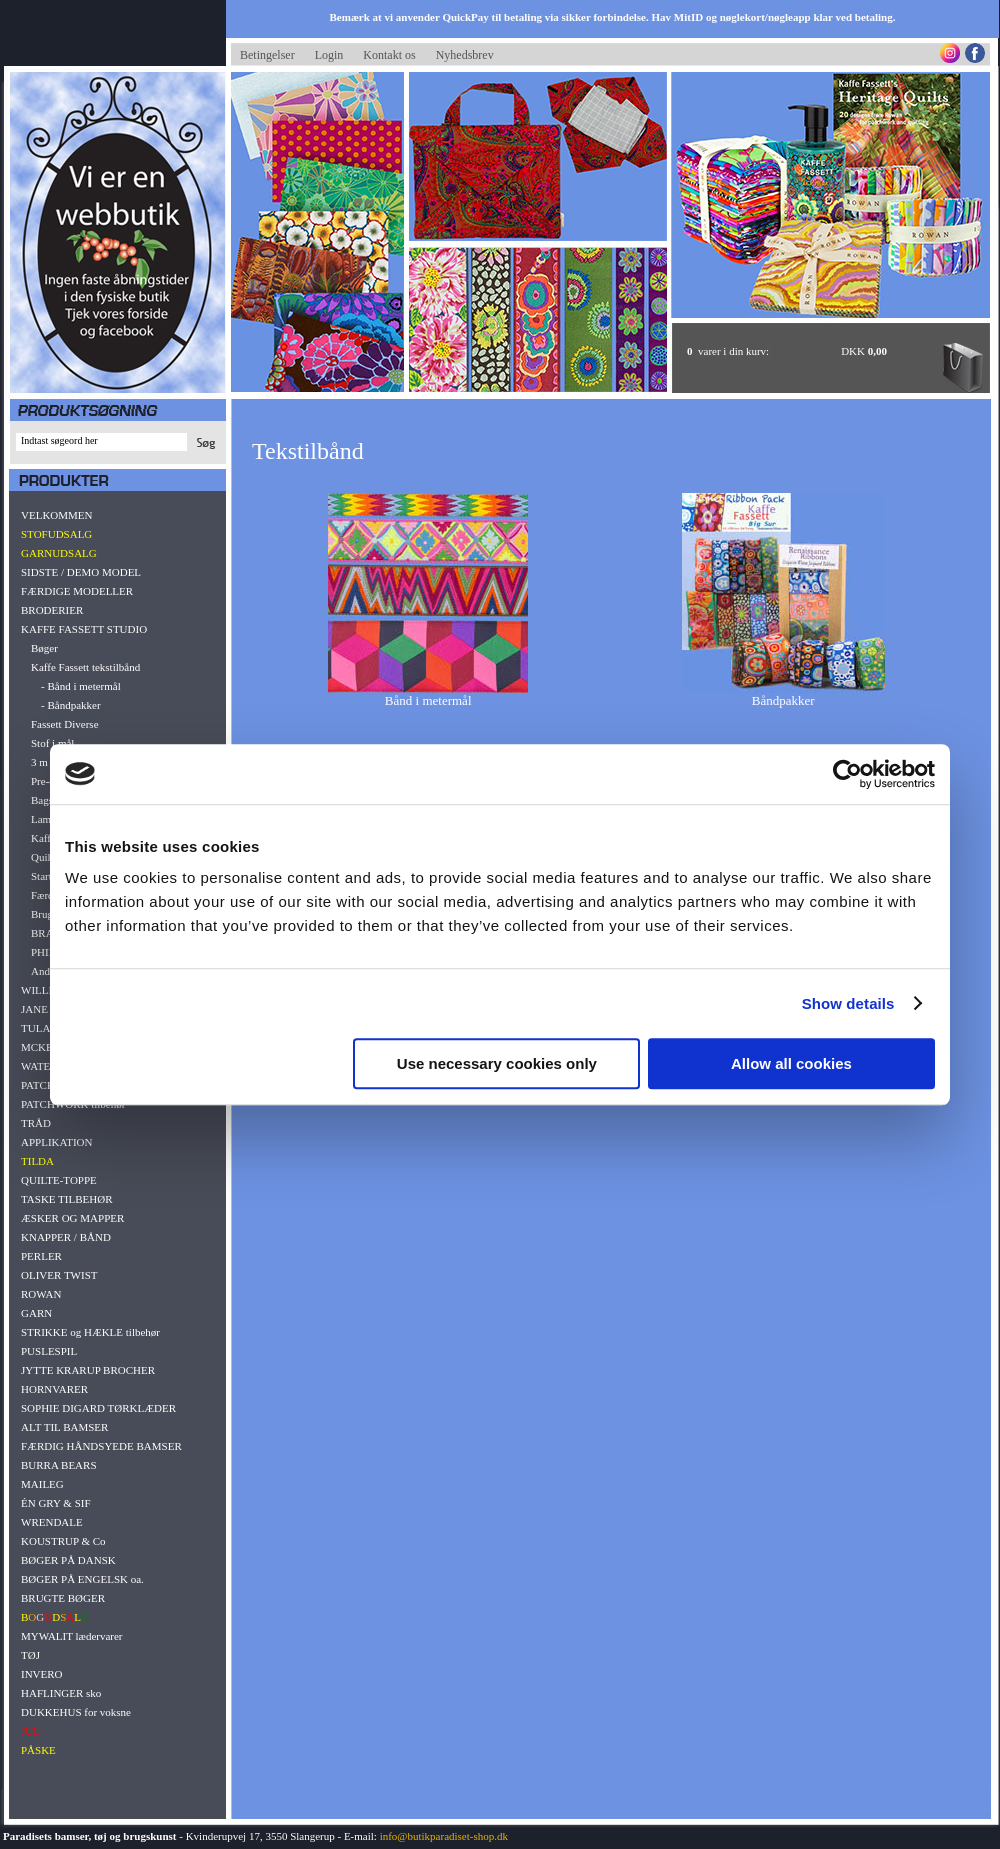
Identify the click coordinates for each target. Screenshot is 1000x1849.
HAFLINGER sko (61, 1693)
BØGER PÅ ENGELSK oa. (82, 1579)
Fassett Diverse (65, 724)
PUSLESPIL (49, 1351)
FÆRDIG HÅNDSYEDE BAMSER (101, 1446)
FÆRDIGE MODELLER (77, 591)
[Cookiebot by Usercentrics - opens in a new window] (847, 774)
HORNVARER (54, 1389)
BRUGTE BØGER (63, 1598)
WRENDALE (52, 1522)
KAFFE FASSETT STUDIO (84, 629)
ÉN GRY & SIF (56, 1503)
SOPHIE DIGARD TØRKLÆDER (98, 1408)
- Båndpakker (71, 705)
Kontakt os (389, 55)
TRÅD (36, 1123)
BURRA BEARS (59, 1465)
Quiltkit (48, 857)
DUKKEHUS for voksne (76, 1712)
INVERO (42, 1674)
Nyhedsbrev (465, 55)
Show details (848, 1003)
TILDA (37, 1161)
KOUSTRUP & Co (63, 1541)
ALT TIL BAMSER (64, 1427)
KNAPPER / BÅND (66, 1237)
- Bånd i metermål (81, 686)
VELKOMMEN (57, 515)
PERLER (41, 1256)
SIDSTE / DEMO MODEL (81, 572)
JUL (30, 1731)
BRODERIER (52, 610)
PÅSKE (38, 1750)
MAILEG (42, 1484)
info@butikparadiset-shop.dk (444, 1836)
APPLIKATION (57, 1142)
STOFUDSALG (56, 534)
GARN (36, 1313)
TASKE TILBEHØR (67, 1199)
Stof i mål (52, 743)
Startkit (47, 876)
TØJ (30, 1655)
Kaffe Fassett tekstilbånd (85, 667)
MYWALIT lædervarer (72, 1636)
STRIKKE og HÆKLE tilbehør (90, 1332)
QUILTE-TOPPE (59, 1180)
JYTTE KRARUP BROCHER (88, 1370)
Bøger (44, 648)
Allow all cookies (791, 1063)
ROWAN (41, 1294)
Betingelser (267, 55)
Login (329, 55)
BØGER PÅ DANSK (68, 1560)
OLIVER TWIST (59, 1275)
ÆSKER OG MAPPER (72, 1218)
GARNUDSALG (59, 553)
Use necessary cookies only (497, 1063)
